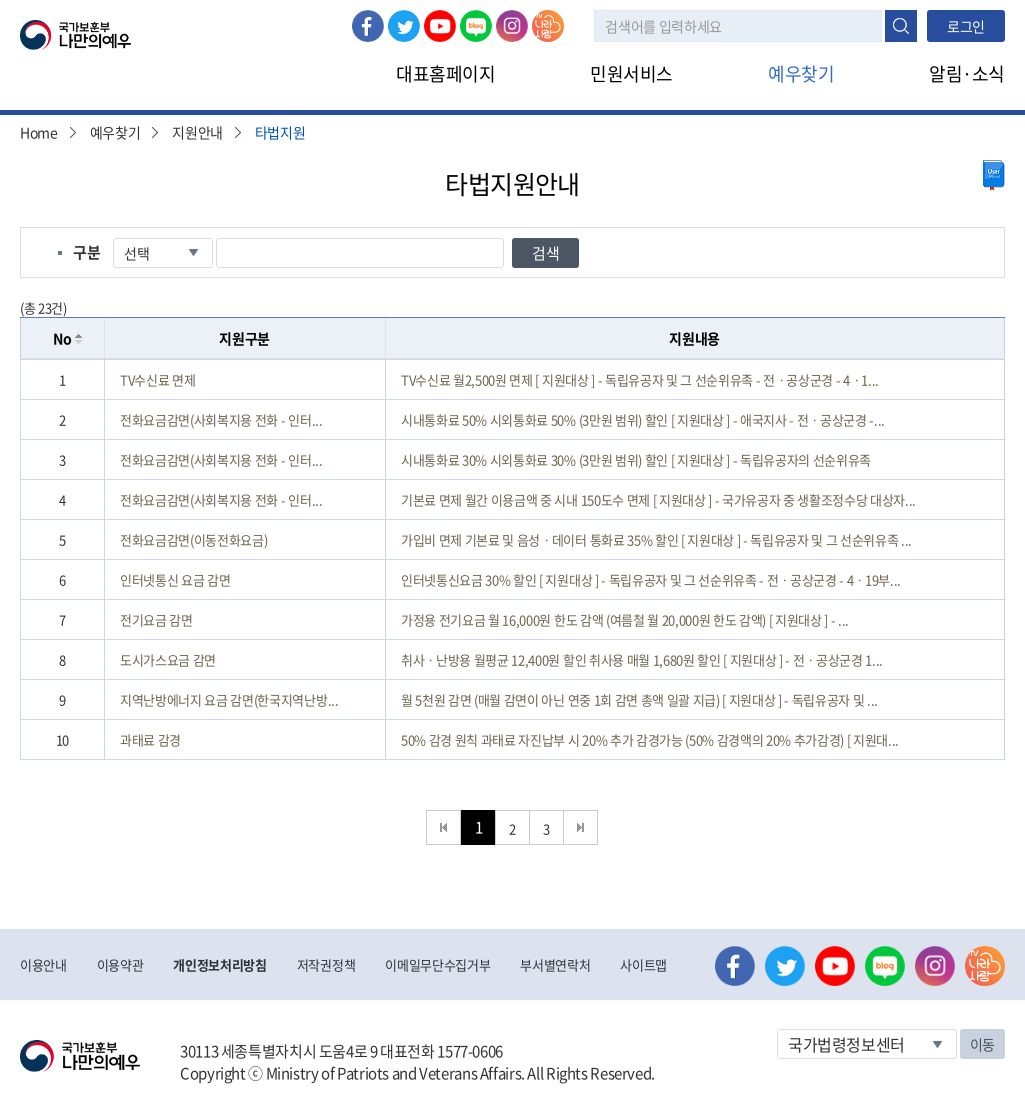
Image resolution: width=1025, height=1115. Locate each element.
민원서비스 (631, 73)
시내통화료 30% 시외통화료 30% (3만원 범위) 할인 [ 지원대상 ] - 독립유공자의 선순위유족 (636, 459)
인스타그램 (512, 26)
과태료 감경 (150, 739)
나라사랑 (548, 26)
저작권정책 (326, 964)
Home (39, 132)
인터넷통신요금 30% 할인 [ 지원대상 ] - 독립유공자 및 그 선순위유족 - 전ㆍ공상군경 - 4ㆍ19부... (651, 579)
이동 (982, 1044)
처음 (443, 827)
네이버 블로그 (476, 26)
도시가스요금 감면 (168, 659)
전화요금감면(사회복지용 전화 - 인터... (221, 419)
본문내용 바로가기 (0, 0)
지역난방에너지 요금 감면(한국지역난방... (229, 699)
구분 (86, 252)
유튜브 (440, 26)
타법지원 (280, 132)
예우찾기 (801, 73)
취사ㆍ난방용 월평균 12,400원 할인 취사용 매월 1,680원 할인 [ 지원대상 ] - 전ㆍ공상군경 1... (642, 659)
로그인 (966, 26)
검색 (901, 26)
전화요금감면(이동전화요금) (193, 539)
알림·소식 (967, 73)
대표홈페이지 (445, 73)
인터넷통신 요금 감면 (175, 579)
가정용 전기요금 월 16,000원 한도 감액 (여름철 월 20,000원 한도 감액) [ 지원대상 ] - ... (625, 619)
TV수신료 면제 (157, 379)
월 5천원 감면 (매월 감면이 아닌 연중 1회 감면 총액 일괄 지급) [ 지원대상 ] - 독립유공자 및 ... (639, 699)
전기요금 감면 (156, 619)
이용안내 (43, 964)
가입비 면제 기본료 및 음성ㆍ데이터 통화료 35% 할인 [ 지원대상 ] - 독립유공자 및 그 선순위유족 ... (656, 539)
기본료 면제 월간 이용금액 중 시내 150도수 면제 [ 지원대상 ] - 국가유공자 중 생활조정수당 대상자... (658, 499)
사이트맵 (643, 964)
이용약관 (120, 964)
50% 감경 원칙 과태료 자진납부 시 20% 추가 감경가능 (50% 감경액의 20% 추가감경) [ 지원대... (650, 739)
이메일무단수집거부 (437, 964)
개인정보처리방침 (219, 964)
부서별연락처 (555, 964)
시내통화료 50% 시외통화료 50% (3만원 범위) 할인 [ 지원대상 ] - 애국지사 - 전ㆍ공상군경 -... (643, 419)
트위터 (404, 26)
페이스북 (368, 26)
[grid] (512, 559)
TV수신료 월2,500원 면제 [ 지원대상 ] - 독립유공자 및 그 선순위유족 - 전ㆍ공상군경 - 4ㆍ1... (640, 379)
